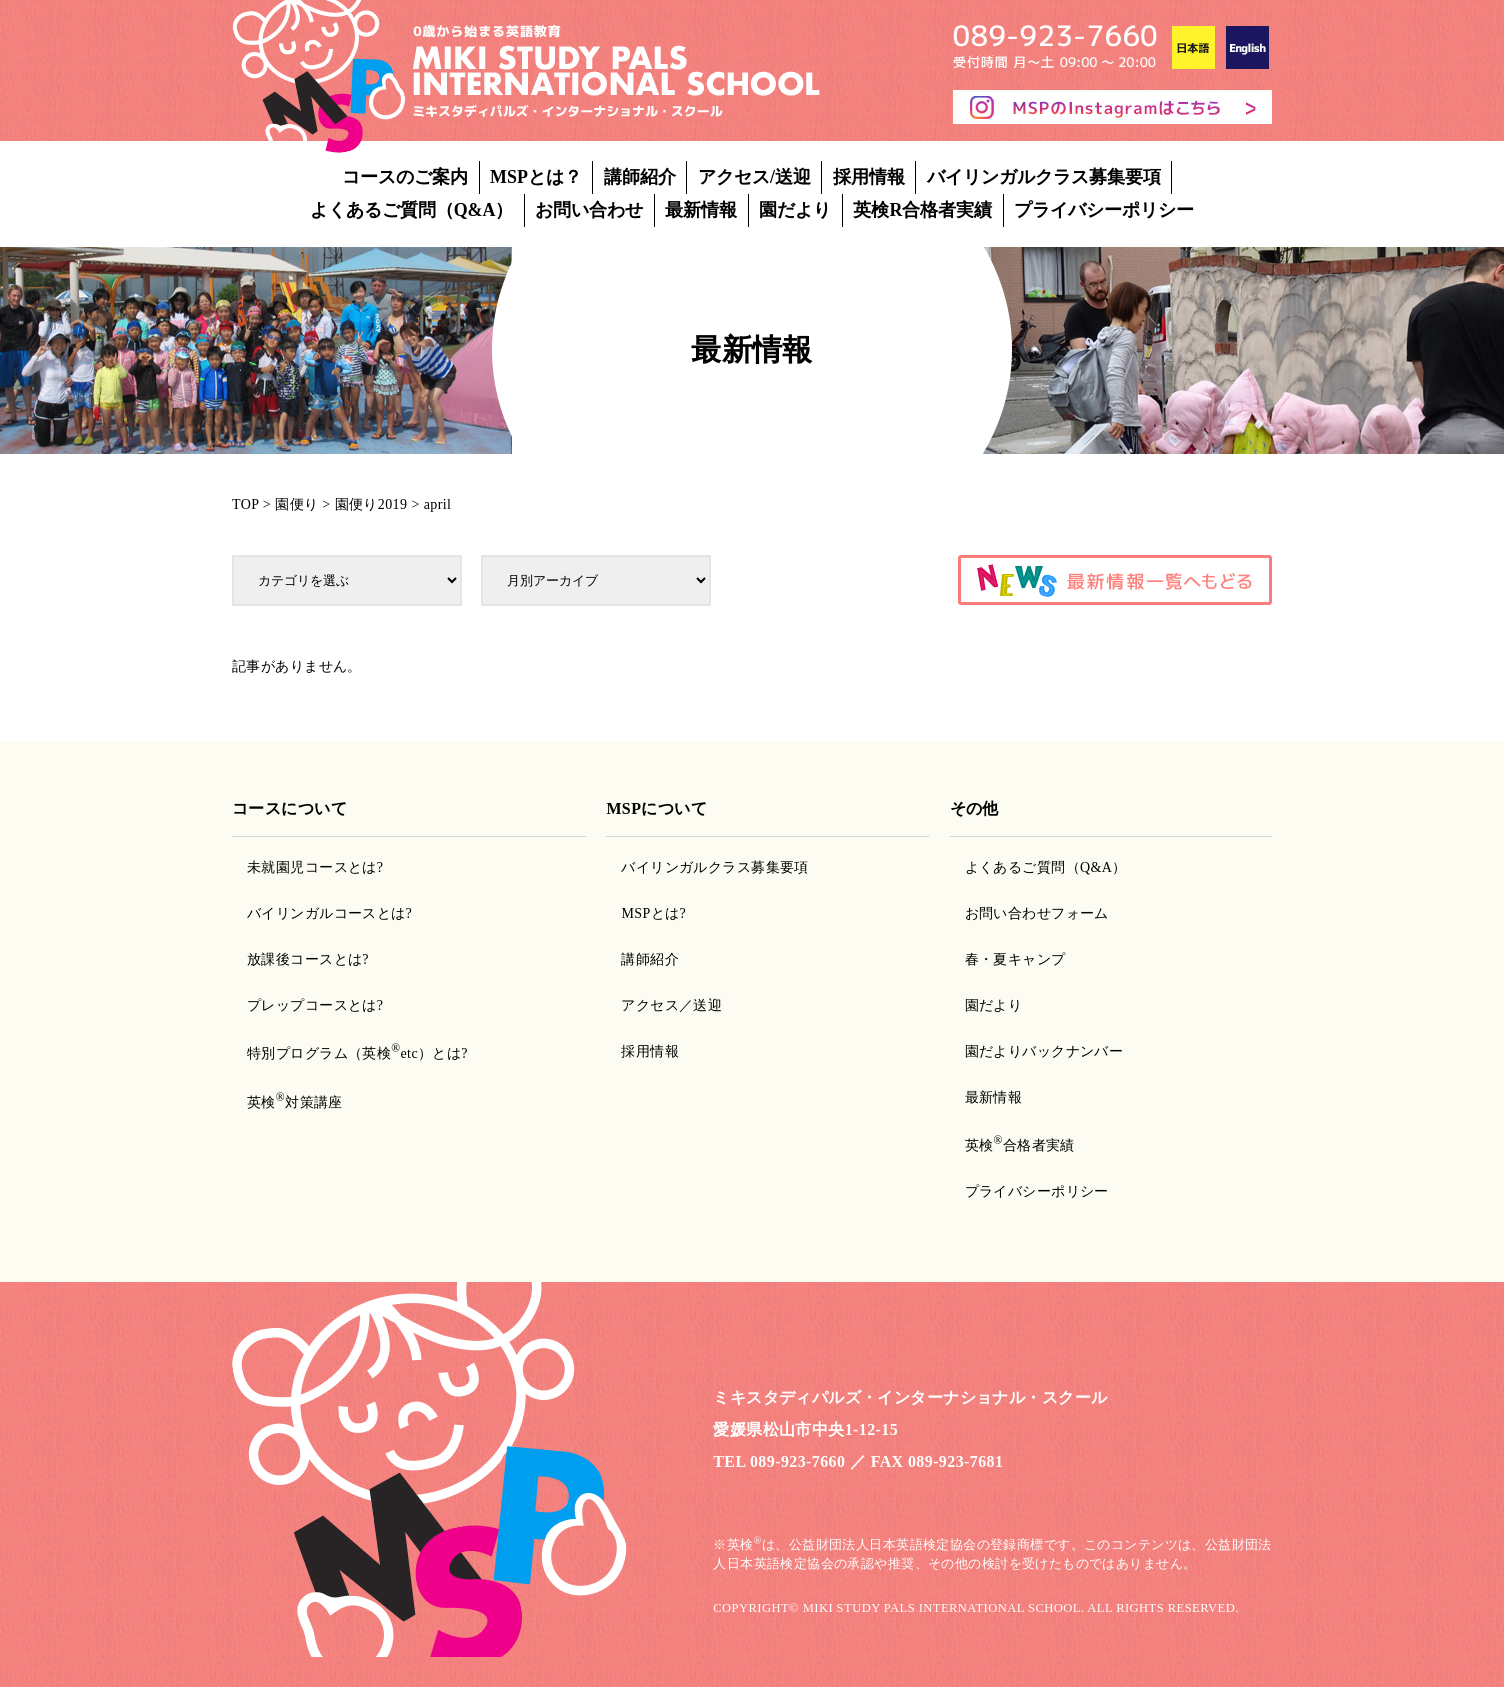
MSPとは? (653, 913)
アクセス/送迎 (754, 177)
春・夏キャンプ (1015, 959)
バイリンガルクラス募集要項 (1044, 177)
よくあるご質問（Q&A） (412, 210)
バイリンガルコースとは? (329, 913)
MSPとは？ (536, 177)
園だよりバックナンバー (1044, 1051)
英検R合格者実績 (922, 210)
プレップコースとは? (315, 1005)
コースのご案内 (405, 177)
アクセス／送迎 (671, 1005)
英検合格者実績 (1020, 1145)
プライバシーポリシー (1104, 210)
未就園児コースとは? (315, 867)
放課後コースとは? (308, 959)
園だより (795, 210)
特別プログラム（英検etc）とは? (357, 1053)
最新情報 (701, 210)
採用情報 (869, 177)
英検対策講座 (295, 1102)
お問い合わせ (589, 210)
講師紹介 (640, 177)
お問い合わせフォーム (1037, 913)
